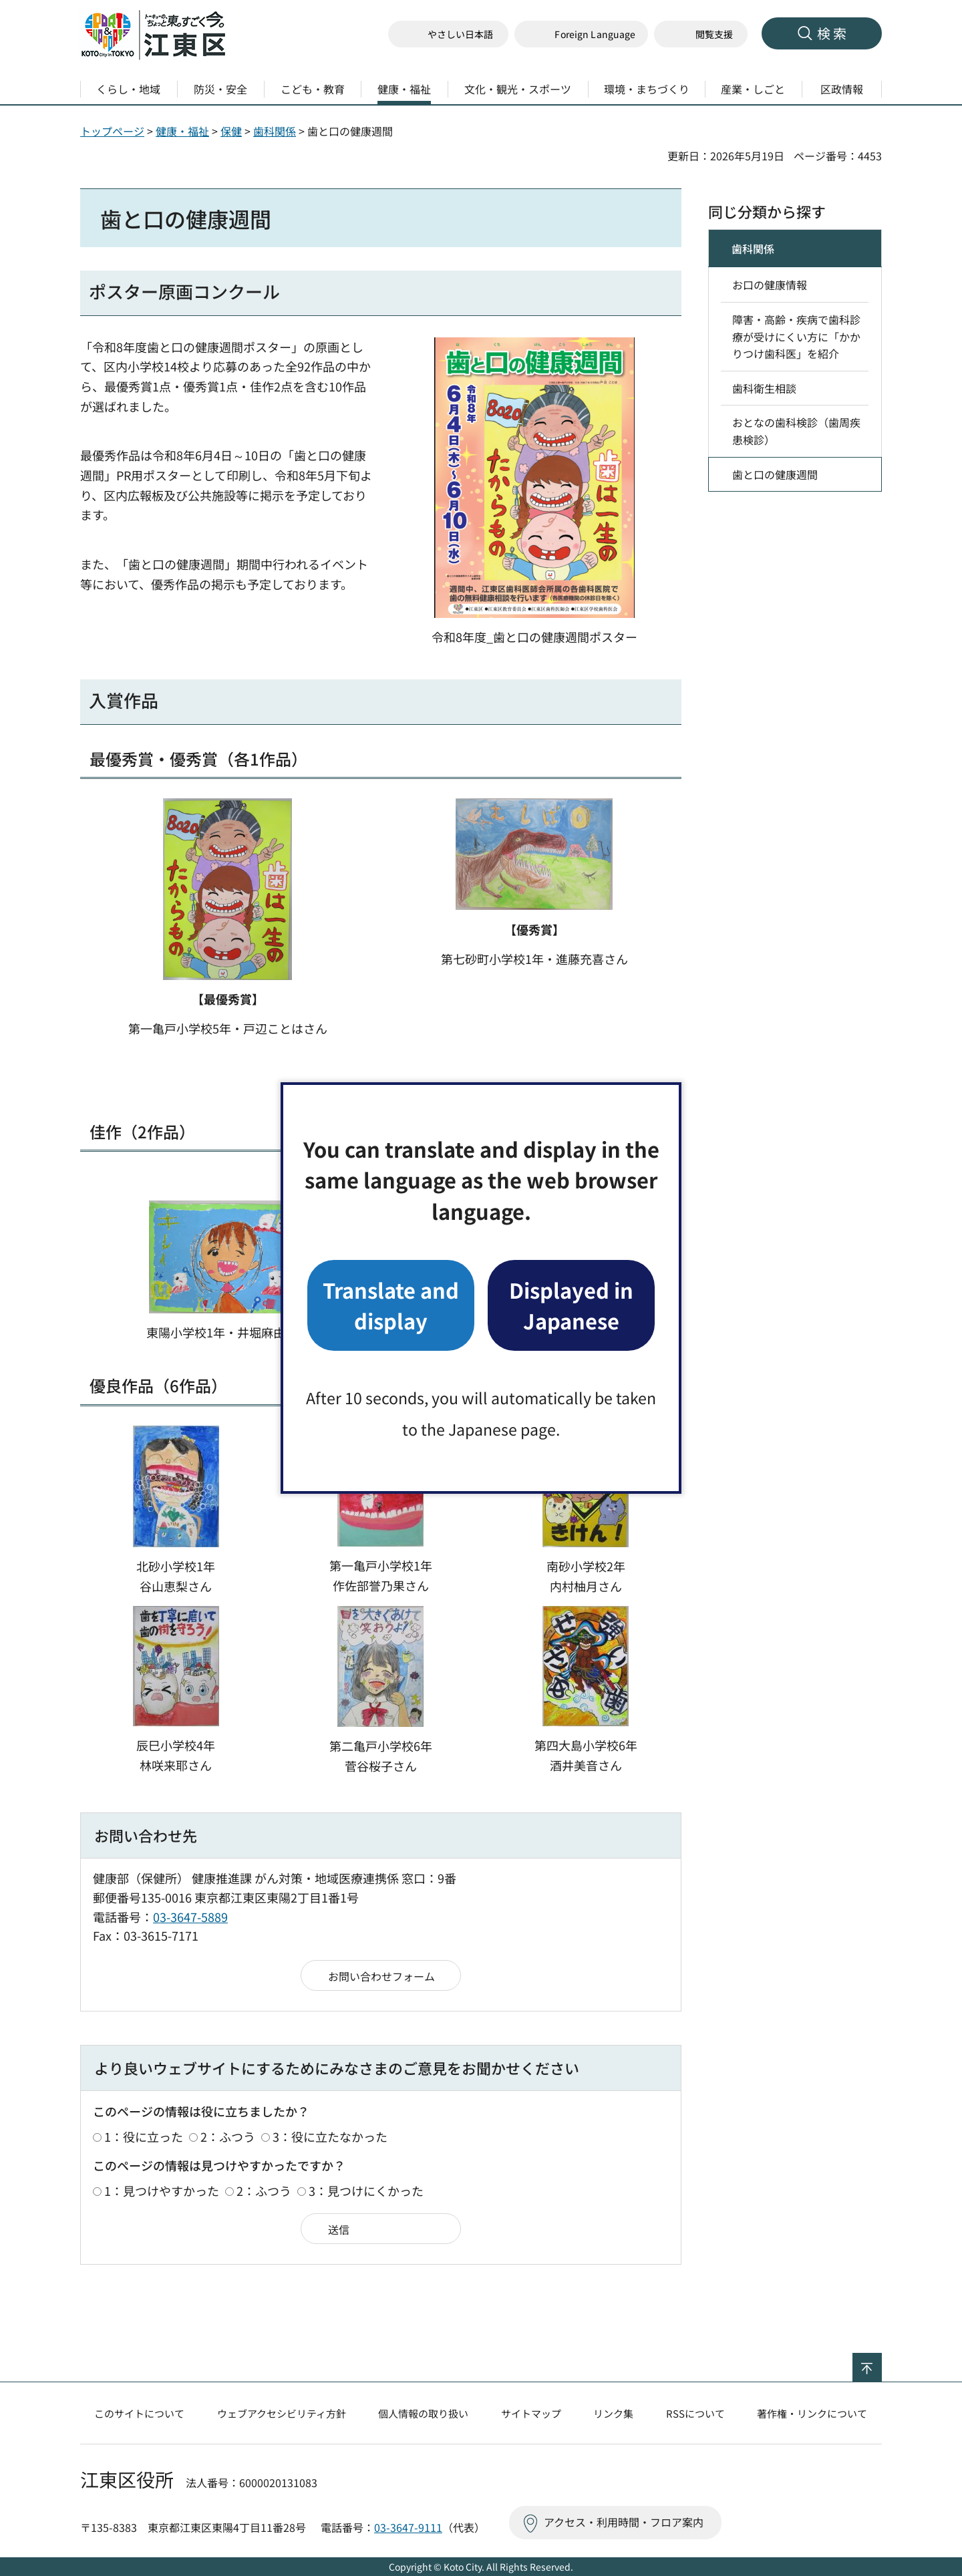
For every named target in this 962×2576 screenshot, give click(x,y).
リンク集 (613, 2413)
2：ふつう (227, 2136)
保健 (231, 131)
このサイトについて (139, 2413)
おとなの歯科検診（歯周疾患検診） (796, 431)
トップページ (112, 131)
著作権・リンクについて (812, 2413)
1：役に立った (143, 2136)
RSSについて (695, 2413)
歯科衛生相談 (764, 388)
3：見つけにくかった (366, 2190)
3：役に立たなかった (330, 2136)
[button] (581, 34)
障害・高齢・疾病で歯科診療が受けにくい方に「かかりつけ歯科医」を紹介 (796, 336)
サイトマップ (531, 2413)
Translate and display (391, 1305)
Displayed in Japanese (571, 1305)
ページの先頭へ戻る (881, 2362)
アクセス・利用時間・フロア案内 (623, 2522)
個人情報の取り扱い (423, 2413)
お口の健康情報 (769, 285)
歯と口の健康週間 (775, 474)
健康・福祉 (182, 131)
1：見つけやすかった (161, 2190)
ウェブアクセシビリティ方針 (281, 2413)
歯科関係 (274, 131)
